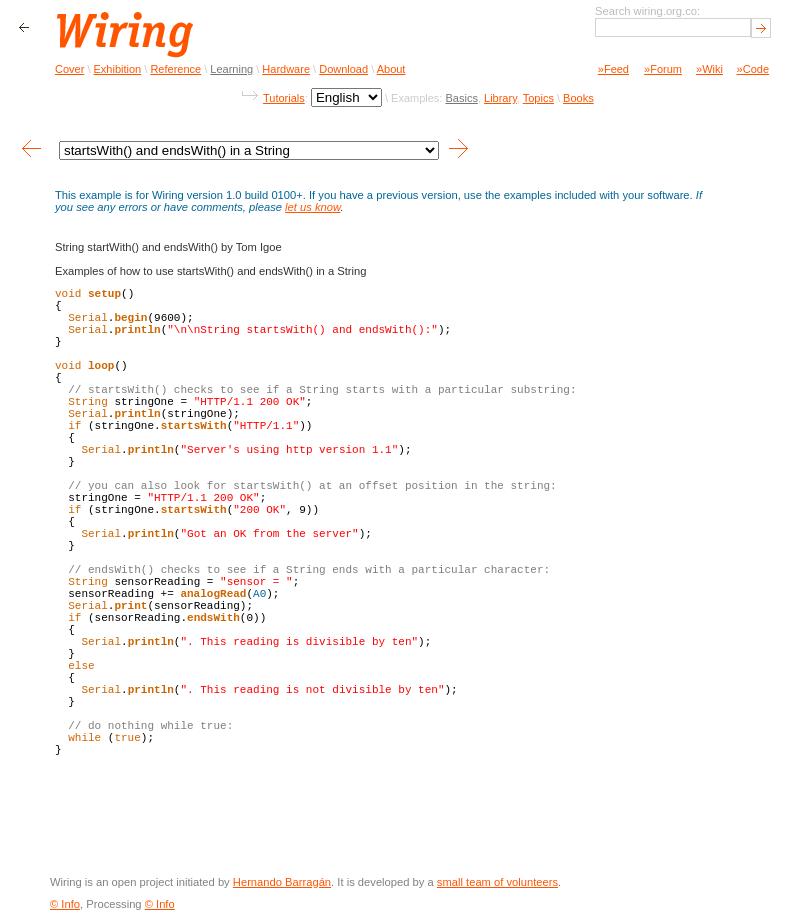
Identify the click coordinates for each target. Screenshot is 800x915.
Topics (538, 98)
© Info (65, 904)
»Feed (613, 69)
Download (343, 69)
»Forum (663, 69)
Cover (69, 69)
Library (500, 98)
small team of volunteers (497, 882)
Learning (231, 69)
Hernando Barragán (282, 882)
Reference (175, 69)
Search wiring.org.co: (647, 11)
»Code (753, 69)
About (391, 69)
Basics (461, 98)
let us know (312, 207)
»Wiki (709, 69)
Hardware (286, 69)
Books (578, 98)
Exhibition (118, 69)
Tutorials (284, 98)
